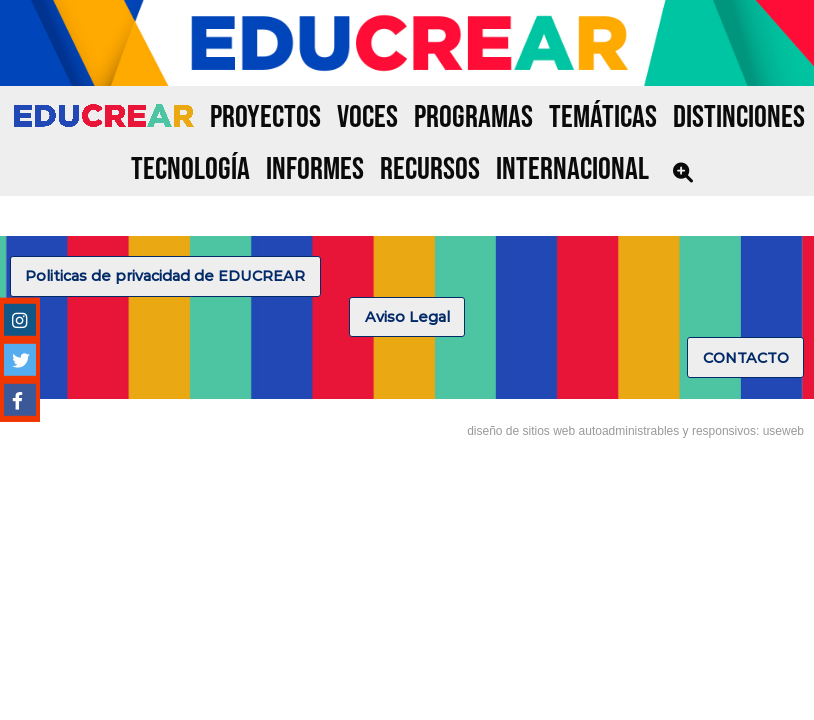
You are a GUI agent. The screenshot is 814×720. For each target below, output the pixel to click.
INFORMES (315, 169)
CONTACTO (746, 358)
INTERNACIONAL (572, 169)
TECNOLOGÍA (190, 169)
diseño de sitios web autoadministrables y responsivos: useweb (635, 431)
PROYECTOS (265, 117)
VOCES (367, 117)
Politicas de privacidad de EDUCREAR (165, 276)
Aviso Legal (407, 317)
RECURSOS (430, 169)
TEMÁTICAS (603, 117)
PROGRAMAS (473, 117)
